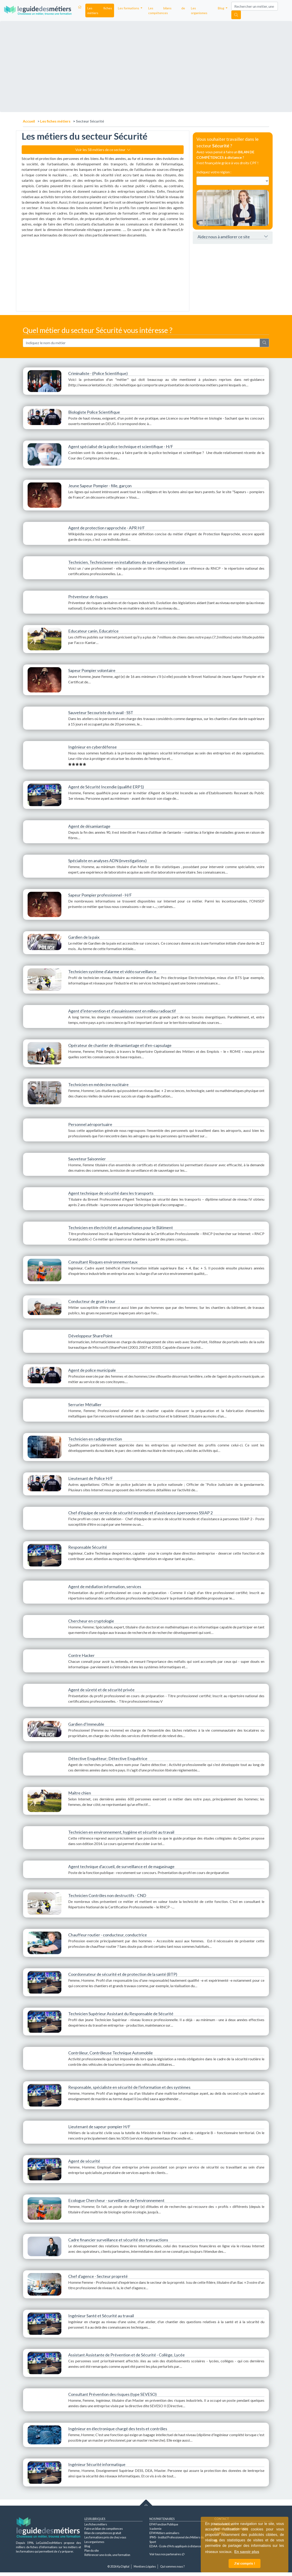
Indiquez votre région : (213, 172)
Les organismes (199, 10)
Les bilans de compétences (166, 10)
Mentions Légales (145, 2566)
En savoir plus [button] (246, 2552)
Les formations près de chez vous (105, 2537)
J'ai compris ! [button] (244, 2563)
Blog (87, 2546)
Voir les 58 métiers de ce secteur (102, 149)
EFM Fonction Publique (163, 2524)
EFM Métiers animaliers (164, 2533)
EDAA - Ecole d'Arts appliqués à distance (175, 2546)
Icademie (155, 2528)
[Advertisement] (103, 273)
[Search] (254, 6)
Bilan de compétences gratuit (102, 2533)
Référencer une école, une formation (107, 2555)
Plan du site (91, 2550)
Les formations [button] (129, 8)
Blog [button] (221, 8)
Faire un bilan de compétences (103, 2528)
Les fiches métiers (99, 10)
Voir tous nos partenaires (167, 2554)
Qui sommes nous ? (172, 2566)
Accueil (29, 121)
